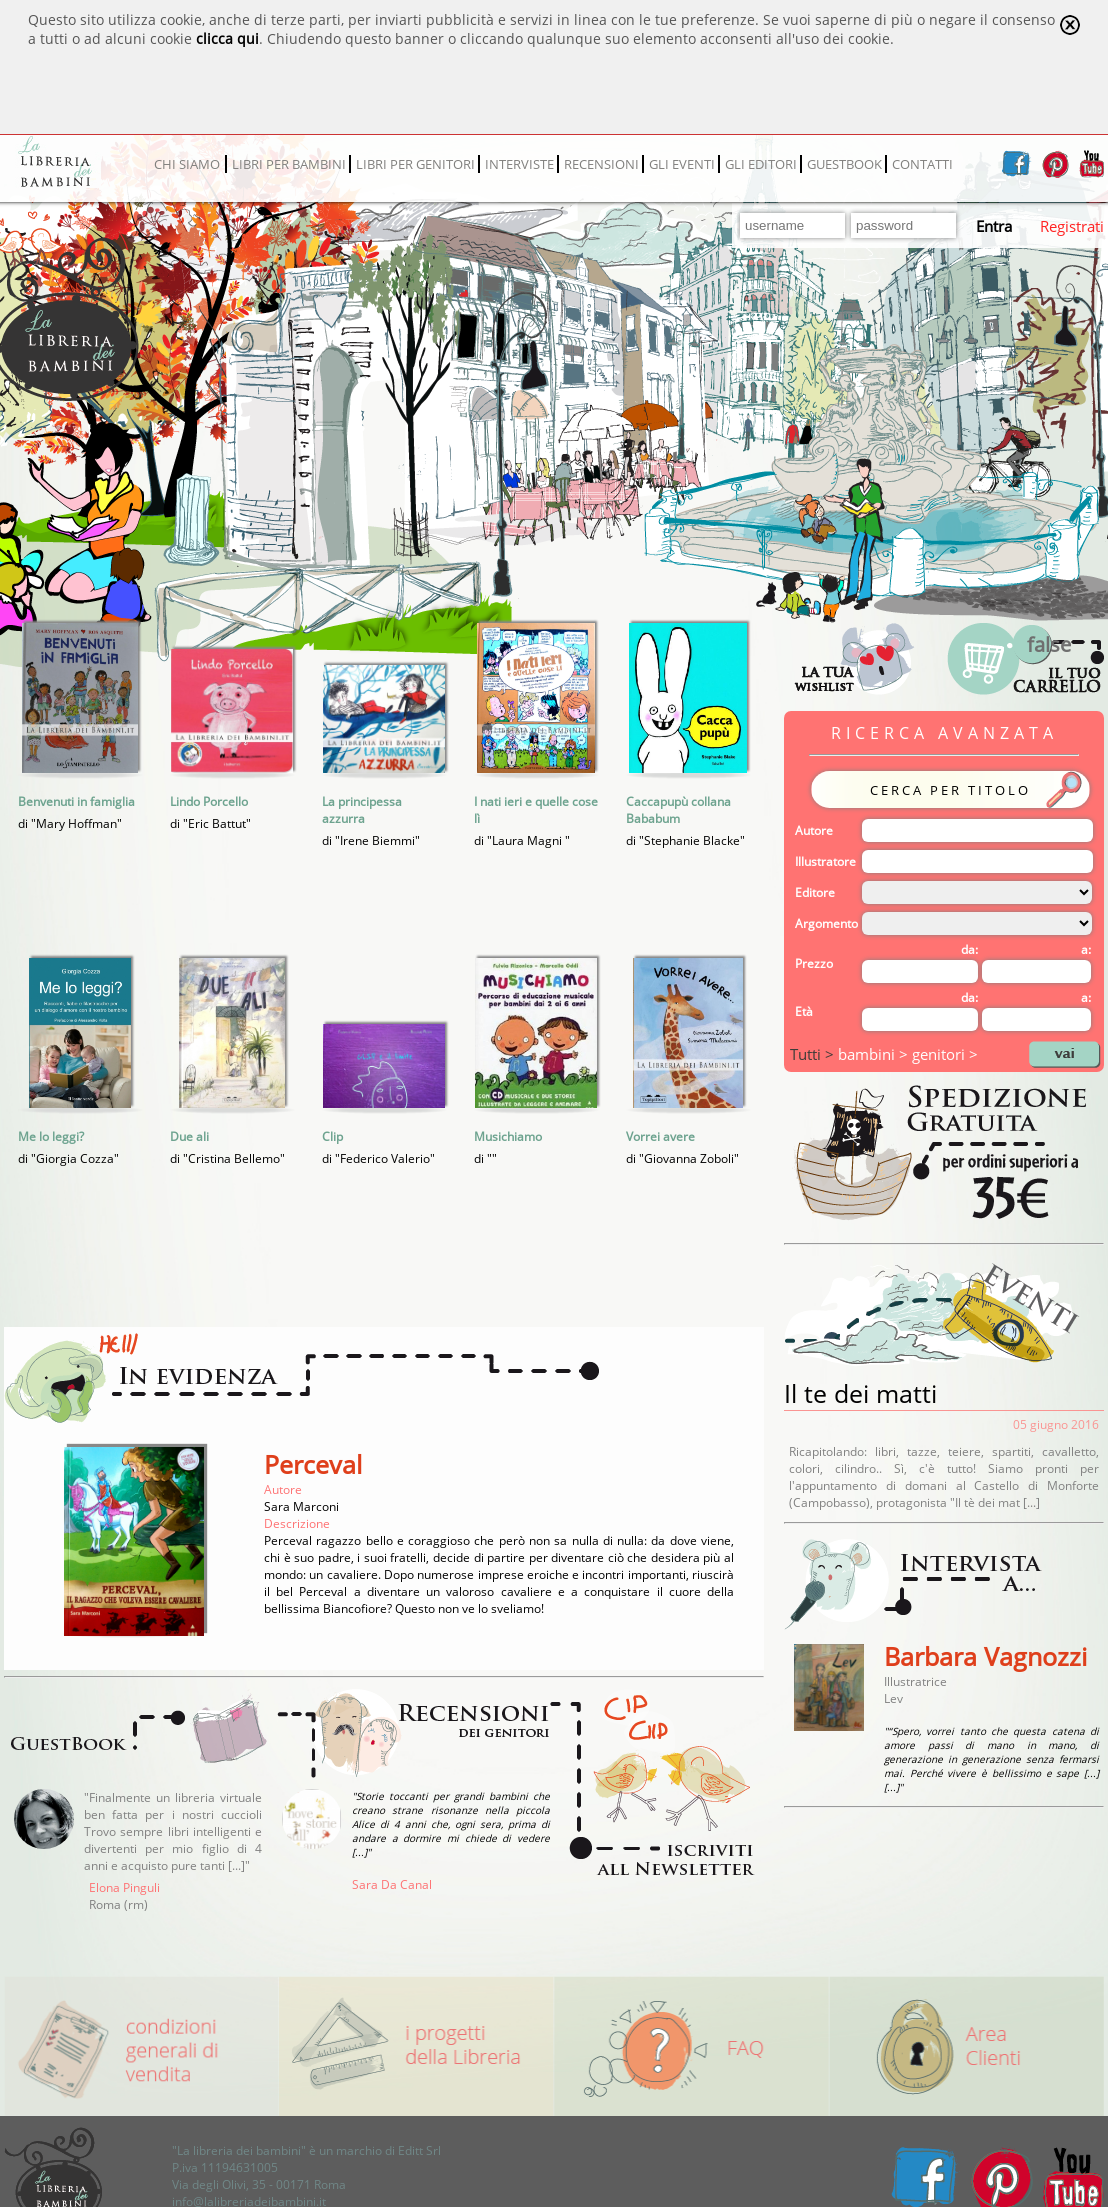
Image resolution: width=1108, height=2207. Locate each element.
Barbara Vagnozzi (985, 1656)
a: (1086, 949)
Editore (815, 892)
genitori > (945, 1054)
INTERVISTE (519, 164)
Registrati (1072, 226)
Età (804, 1011)
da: (969, 949)
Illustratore (825, 861)
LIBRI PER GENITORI (415, 164)
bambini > (875, 1054)
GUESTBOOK (844, 164)
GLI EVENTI (682, 164)
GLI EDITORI (761, 164)
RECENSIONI (601, 164)
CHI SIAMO (187, 164)
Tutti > (814, 1054)
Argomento (826, 923)
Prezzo (814, 963)
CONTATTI (922, 164)
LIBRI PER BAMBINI (289, 164)
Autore (814, 830)
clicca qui (227, 38)
